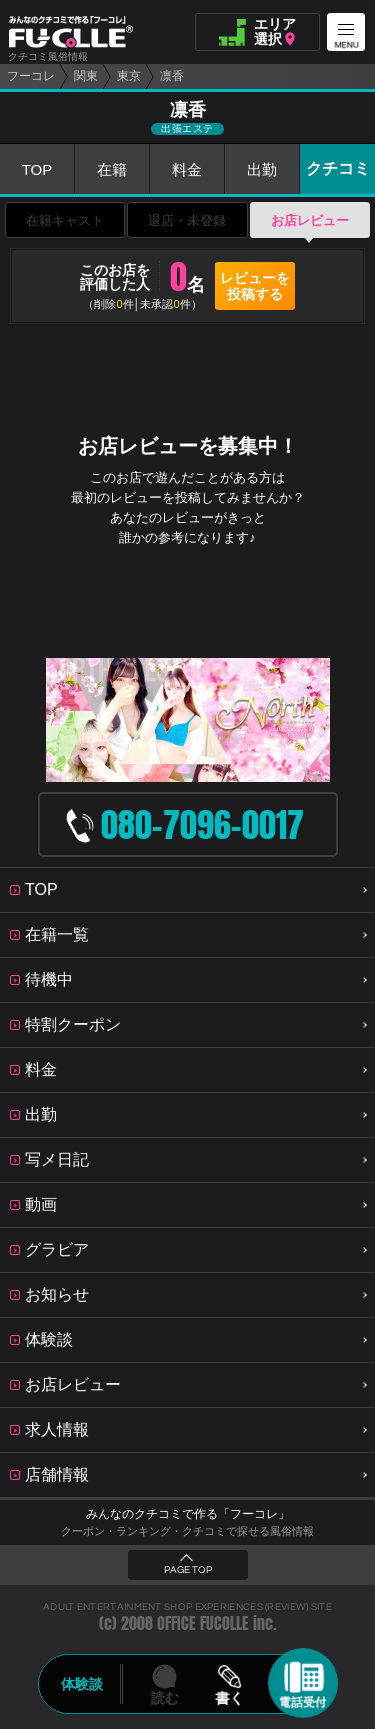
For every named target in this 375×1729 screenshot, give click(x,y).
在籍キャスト (65, 220)
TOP (37, 169)
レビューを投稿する (255, 286)
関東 (86, 76)
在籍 (112, 169)
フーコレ (31, 76)
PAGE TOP (188, 1570)
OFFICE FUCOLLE (203, 1623)
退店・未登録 (187, 220)
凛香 (172, 76)
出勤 (262, 169)
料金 (187, 169)
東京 (129, 76)
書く (230, 1698)
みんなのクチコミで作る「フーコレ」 (188, 1514)
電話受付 (303, 1702)
